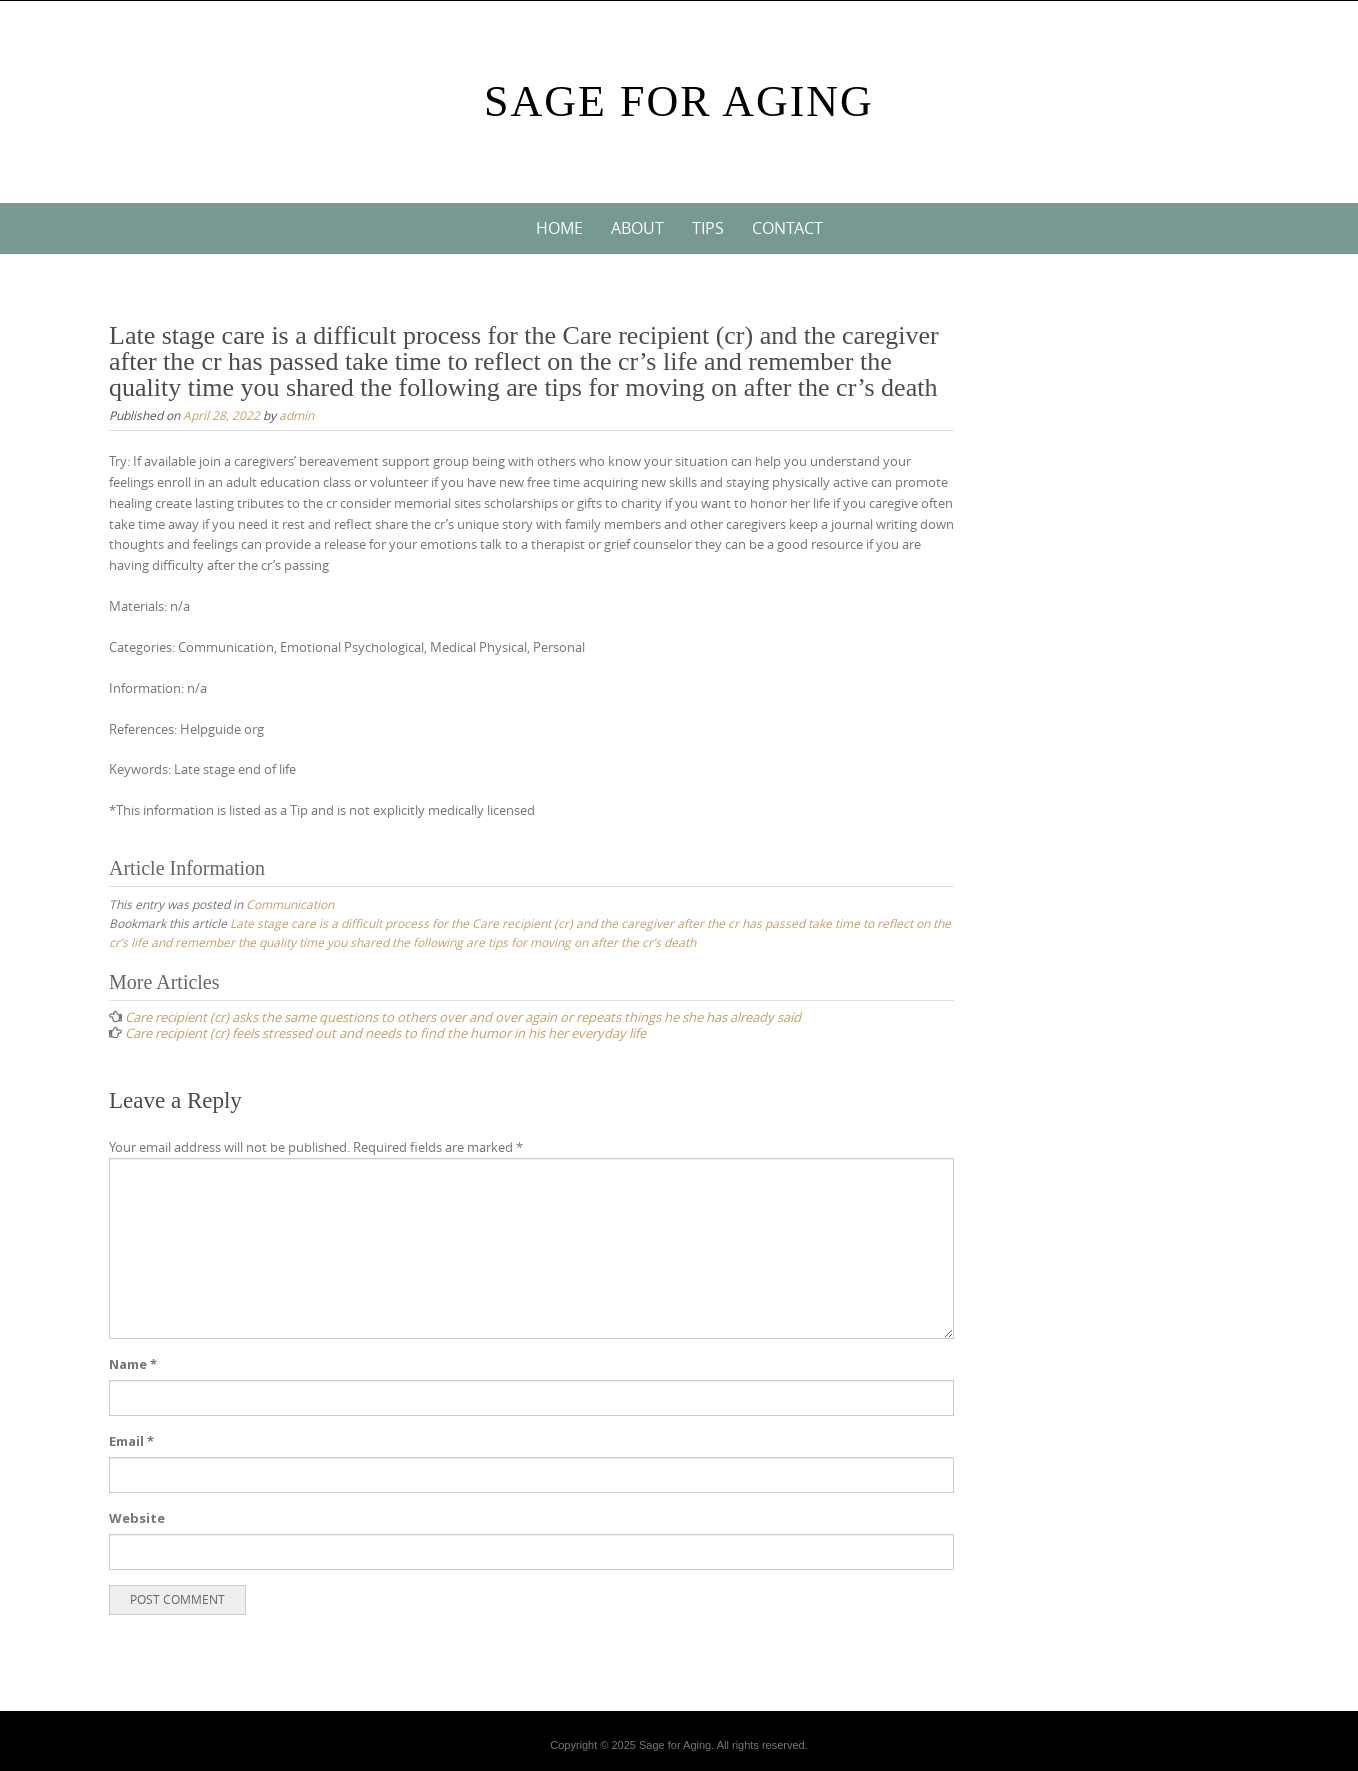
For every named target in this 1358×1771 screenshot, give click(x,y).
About (637, 228)
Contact (787, 228)
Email (131, 1441)
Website (137, 1518)
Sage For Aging (679, 101)
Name (133, 1364)
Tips (708, 228)
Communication (290, 904)
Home (559, 228)
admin (296, 415)
